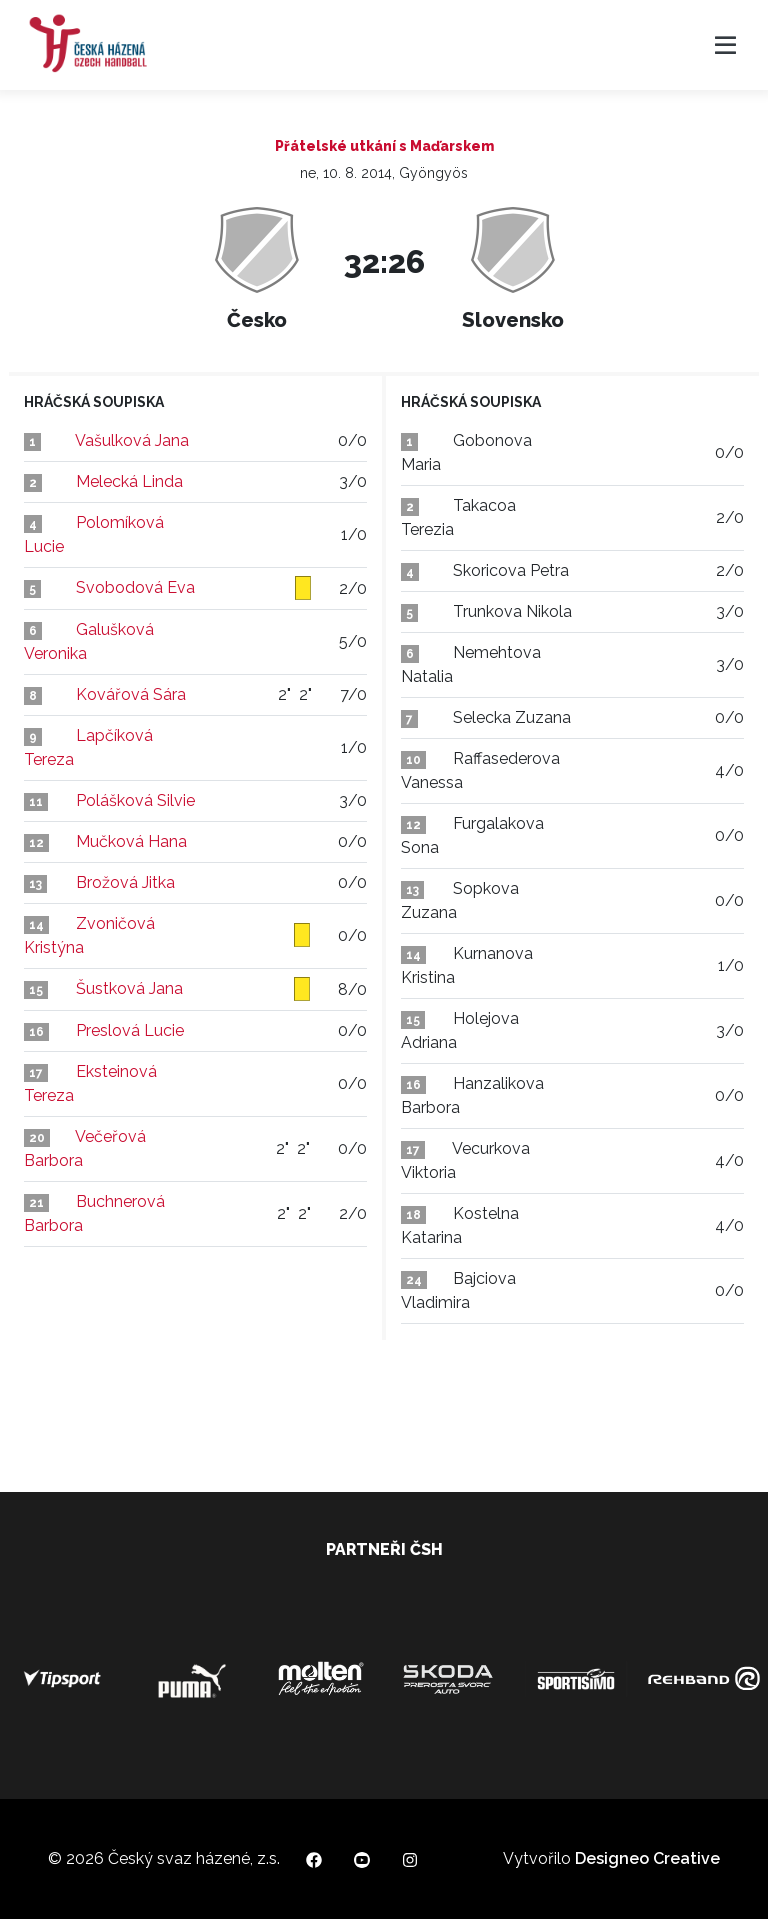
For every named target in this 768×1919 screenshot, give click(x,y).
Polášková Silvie (135, 800)
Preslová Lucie (130, 1030)
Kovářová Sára (131, 694)
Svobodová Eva (135, 587)
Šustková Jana (129, 988)
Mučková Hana (131, 841)
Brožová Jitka (125, 882)
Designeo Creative (647, 1858)
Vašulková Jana (132, 440)
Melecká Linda (129, 481)
